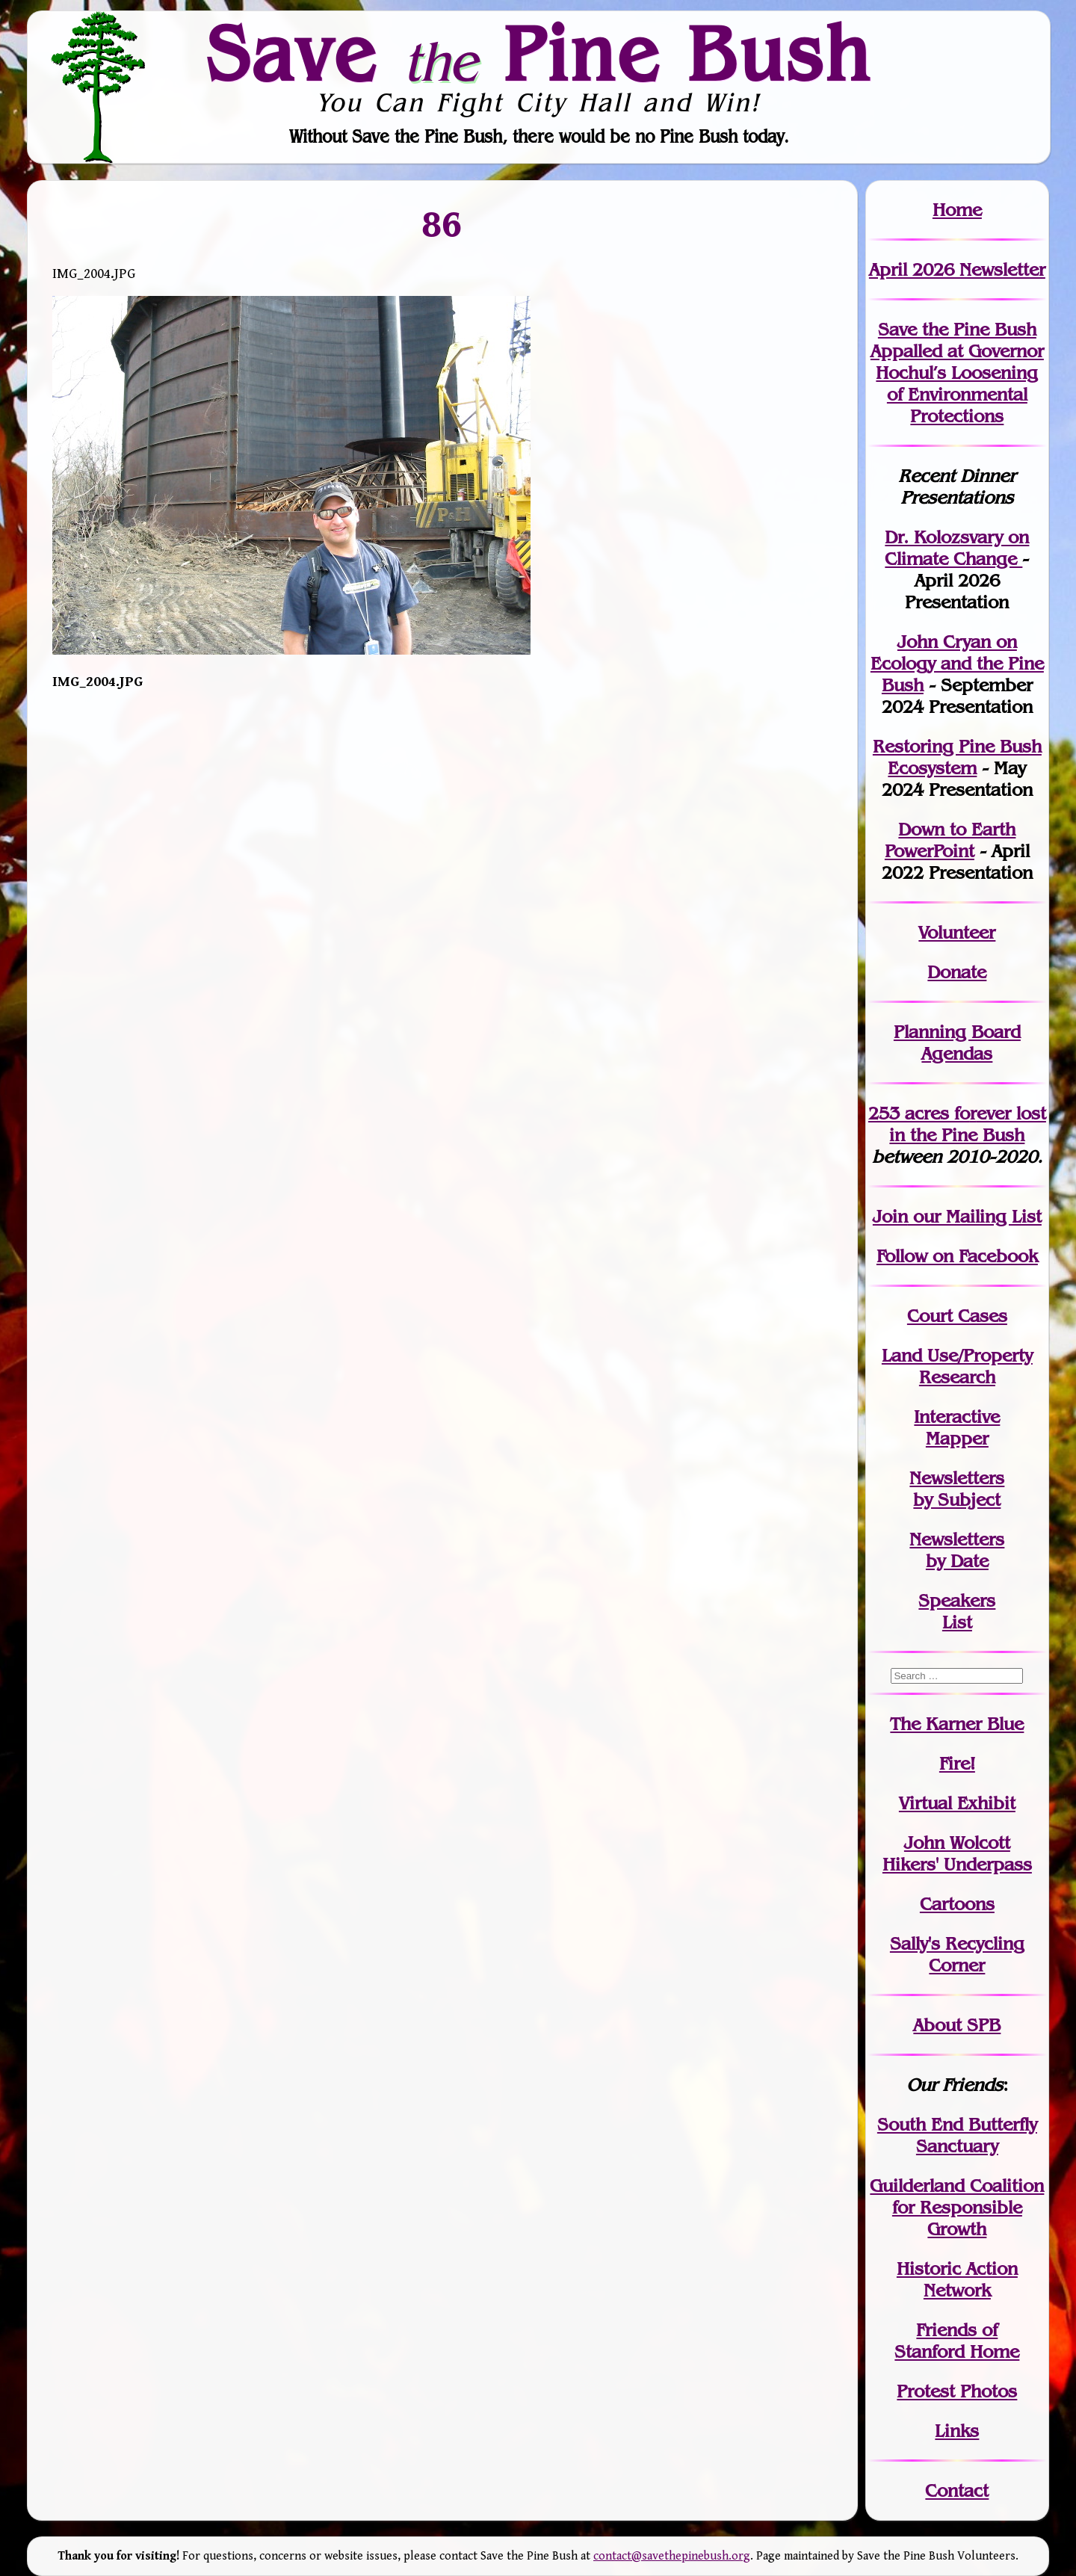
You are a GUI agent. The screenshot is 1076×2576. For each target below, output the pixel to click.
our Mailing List (975, 1216)
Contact (957, 2490)
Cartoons (957, 1904)
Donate (956, 972)
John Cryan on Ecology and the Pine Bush (957, 663)
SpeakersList (956, 1611)
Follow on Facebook (957, 1256)
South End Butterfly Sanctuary (957, 2135)
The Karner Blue (957, 1724)
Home (957, 209)
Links (957, 2430)
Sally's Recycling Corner (957, 1954)
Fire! (957, 1763)
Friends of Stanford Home (956, 2340)
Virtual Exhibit (957, 1803)
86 (442, 224)
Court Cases (957, 1315)
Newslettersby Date (956, 1550)
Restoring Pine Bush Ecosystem (957, 757)
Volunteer (956, 932)
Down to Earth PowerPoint (950, 840)
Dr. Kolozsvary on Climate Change (957, 547)
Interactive (957, 1416)
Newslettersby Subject (956, 1488)
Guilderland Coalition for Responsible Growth (957, 2207)
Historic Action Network (957, 2279)
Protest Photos (957, 2391)
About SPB (957, 2025)
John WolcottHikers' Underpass (957, 1853)
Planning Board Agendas (957, 1042)
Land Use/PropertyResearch (957, 1366)
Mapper (957, 1438)
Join (890, 1216)
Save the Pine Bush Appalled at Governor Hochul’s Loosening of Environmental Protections (957, 372)
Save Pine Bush (538, 53)
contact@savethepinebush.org (671, 2556)
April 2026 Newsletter (957, 269)
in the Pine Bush (967, 1124)
